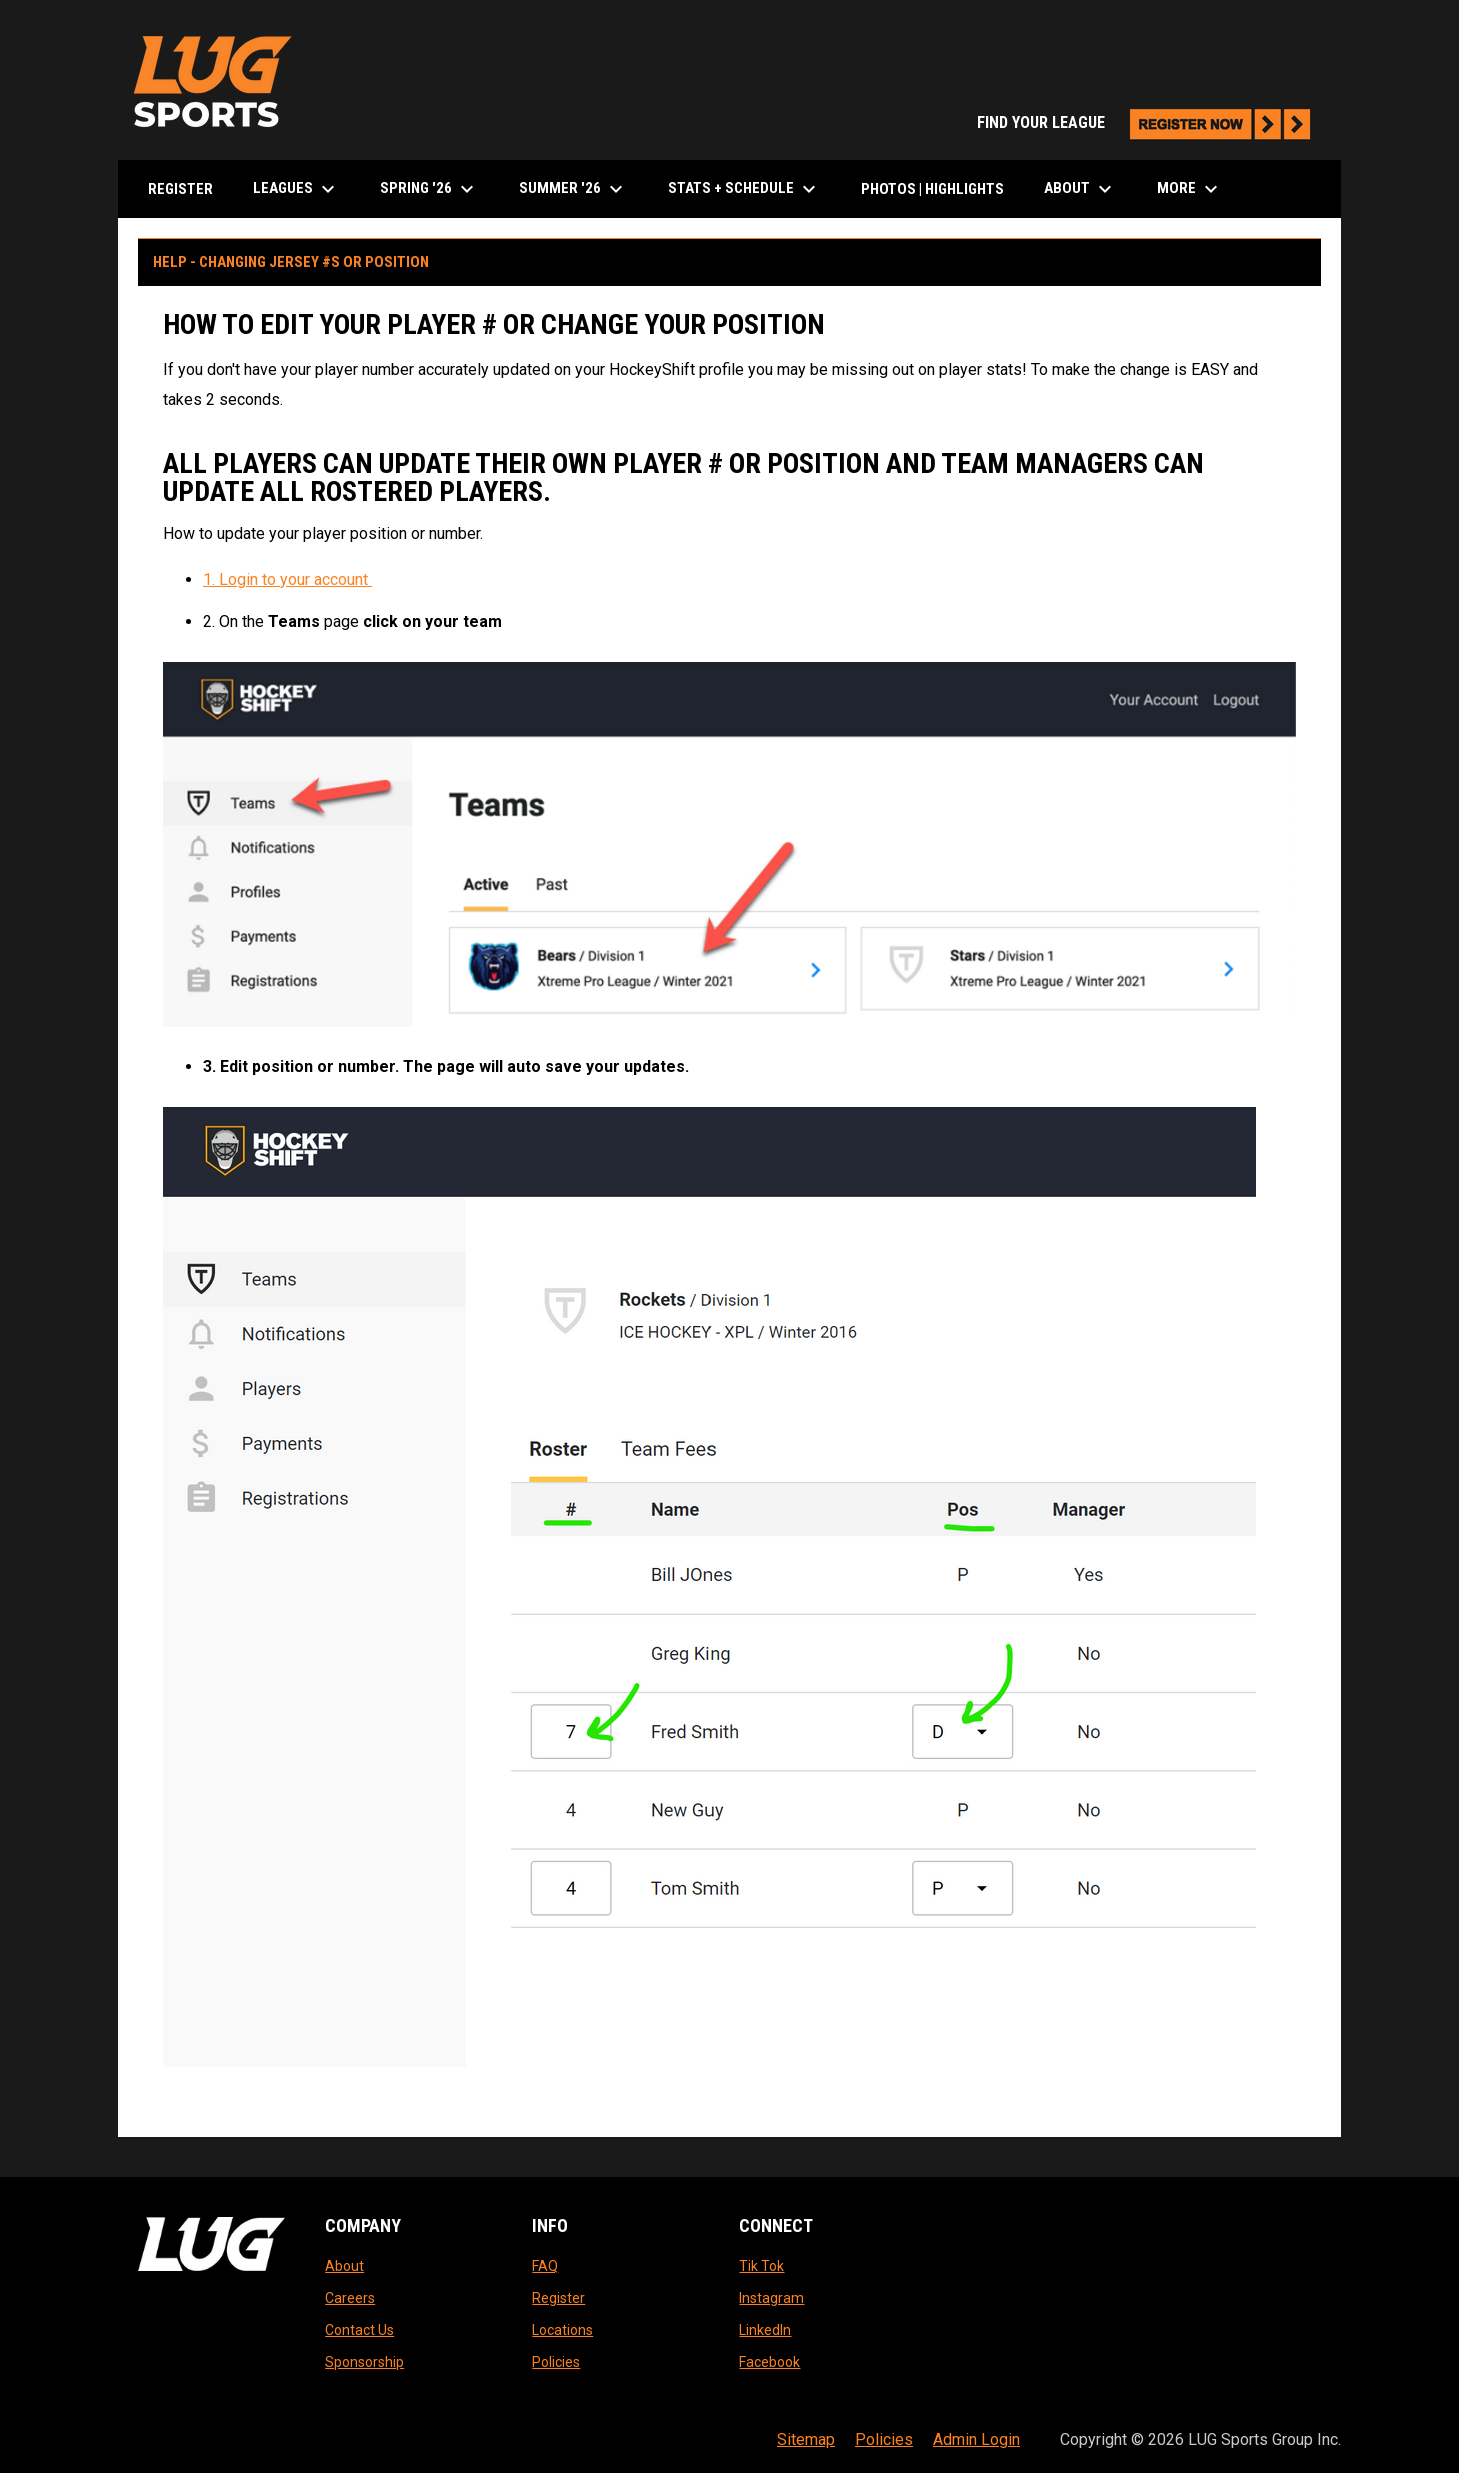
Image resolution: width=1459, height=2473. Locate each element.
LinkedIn (765, 2330)
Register (558, 2298)
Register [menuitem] (180, 189)
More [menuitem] (1190, 189)
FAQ (545, 2266)
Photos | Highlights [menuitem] (932, 189)
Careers (350, 2298)
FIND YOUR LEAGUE (1149, 122)
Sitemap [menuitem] (806, 2439)
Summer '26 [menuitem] (573, 189)
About (344, 2266)
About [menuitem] (1080, 189)
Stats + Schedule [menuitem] (744, 189)
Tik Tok (761, 2266)
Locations (562, 2330)
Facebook (769, 2362)
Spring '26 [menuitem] (429, 189)
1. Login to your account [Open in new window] (287, 579)
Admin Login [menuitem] (976, 2439)
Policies (556, 2362)
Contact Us (359, 2330)
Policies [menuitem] (884, 2439)
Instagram (771, 2298)
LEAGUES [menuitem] (296, 189)
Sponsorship (364, 2362)
